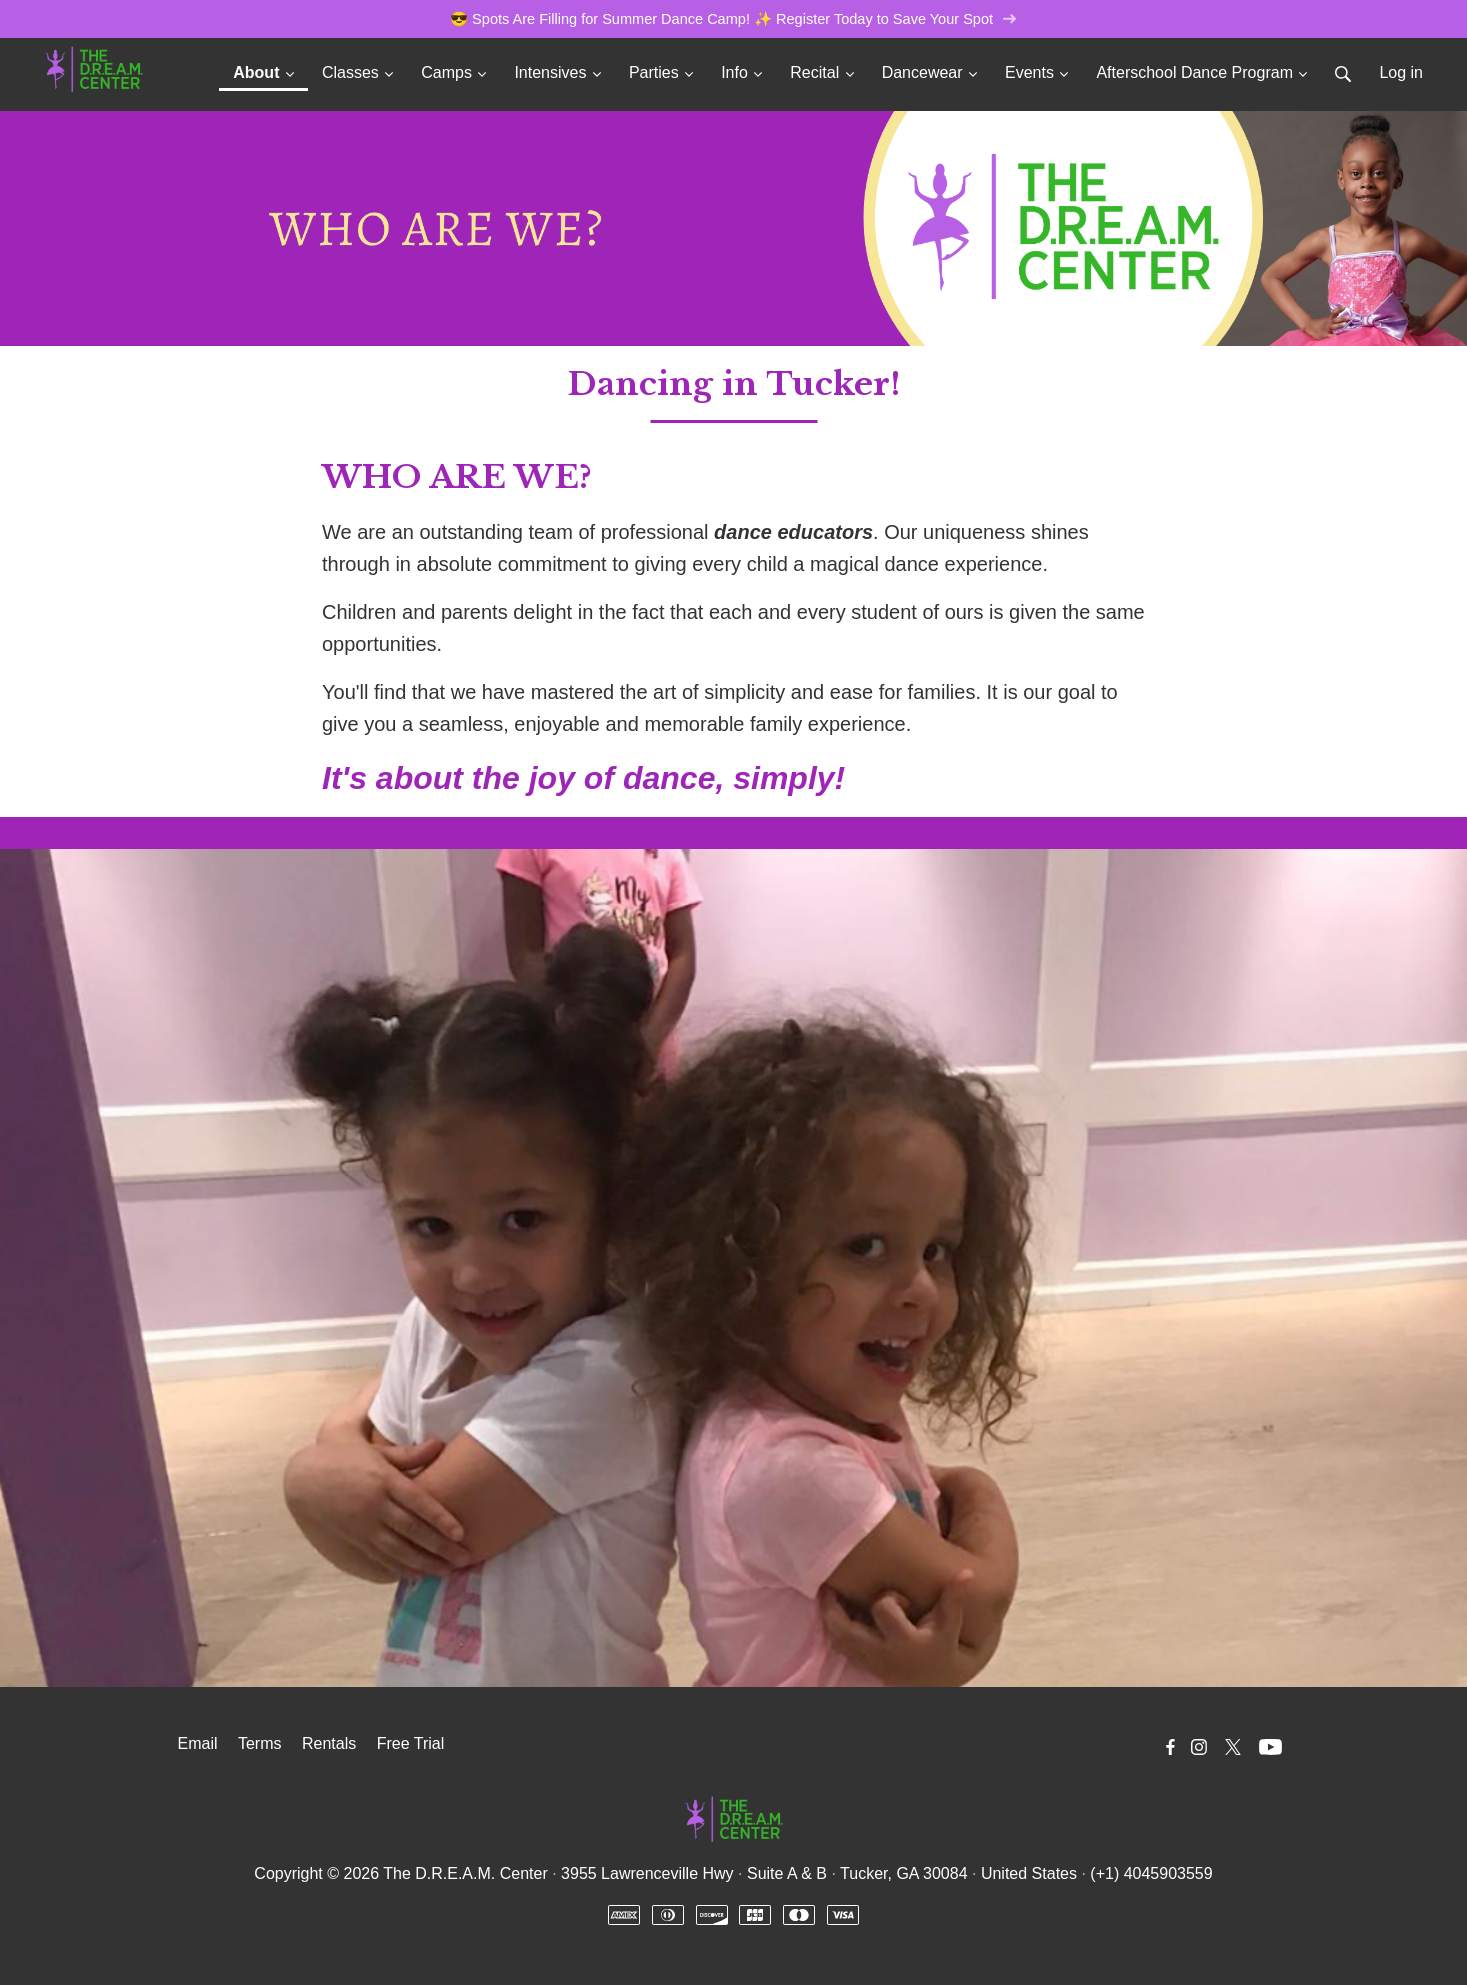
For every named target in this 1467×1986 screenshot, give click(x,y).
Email (198, 1744)
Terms (260, 1744)
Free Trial (411, 1744)
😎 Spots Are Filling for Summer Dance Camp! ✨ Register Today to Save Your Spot (734, 19)
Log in (1401, 73)
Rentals (329, 1744)
